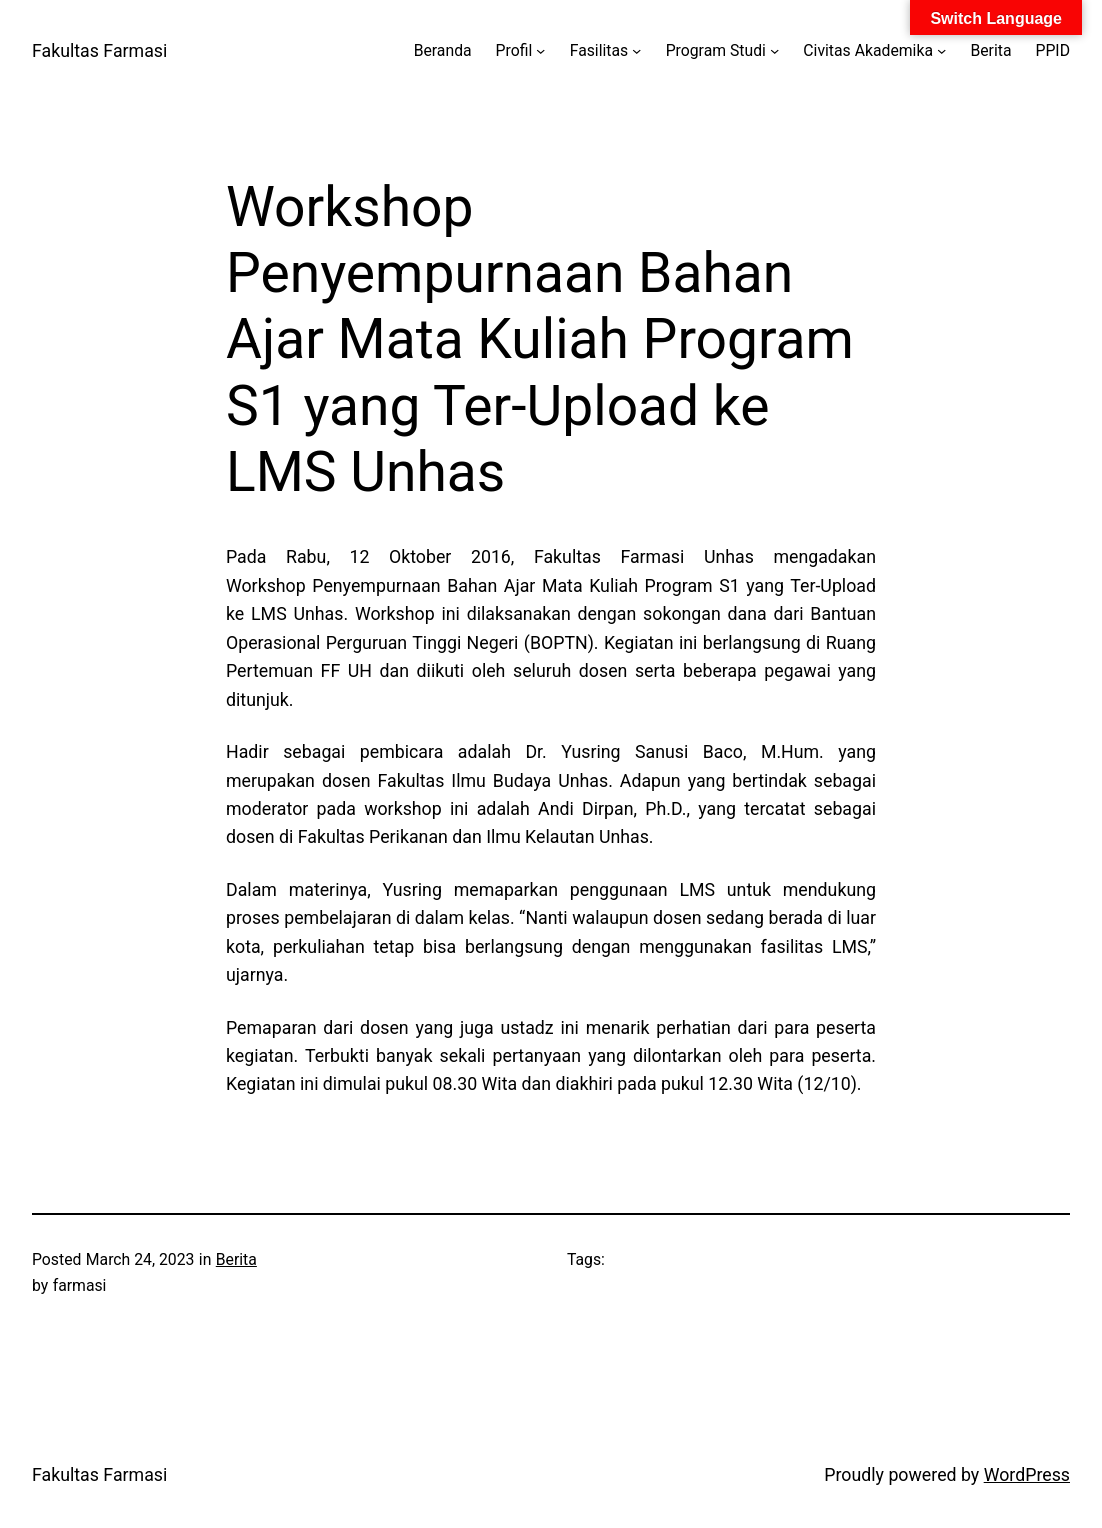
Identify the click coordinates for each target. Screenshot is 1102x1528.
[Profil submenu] (540, 50)
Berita (236, 1259)
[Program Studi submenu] (774, 50)
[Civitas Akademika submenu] (941, 50)
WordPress (1027, 1475)
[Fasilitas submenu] (636, 50)
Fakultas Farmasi (99, 51)
